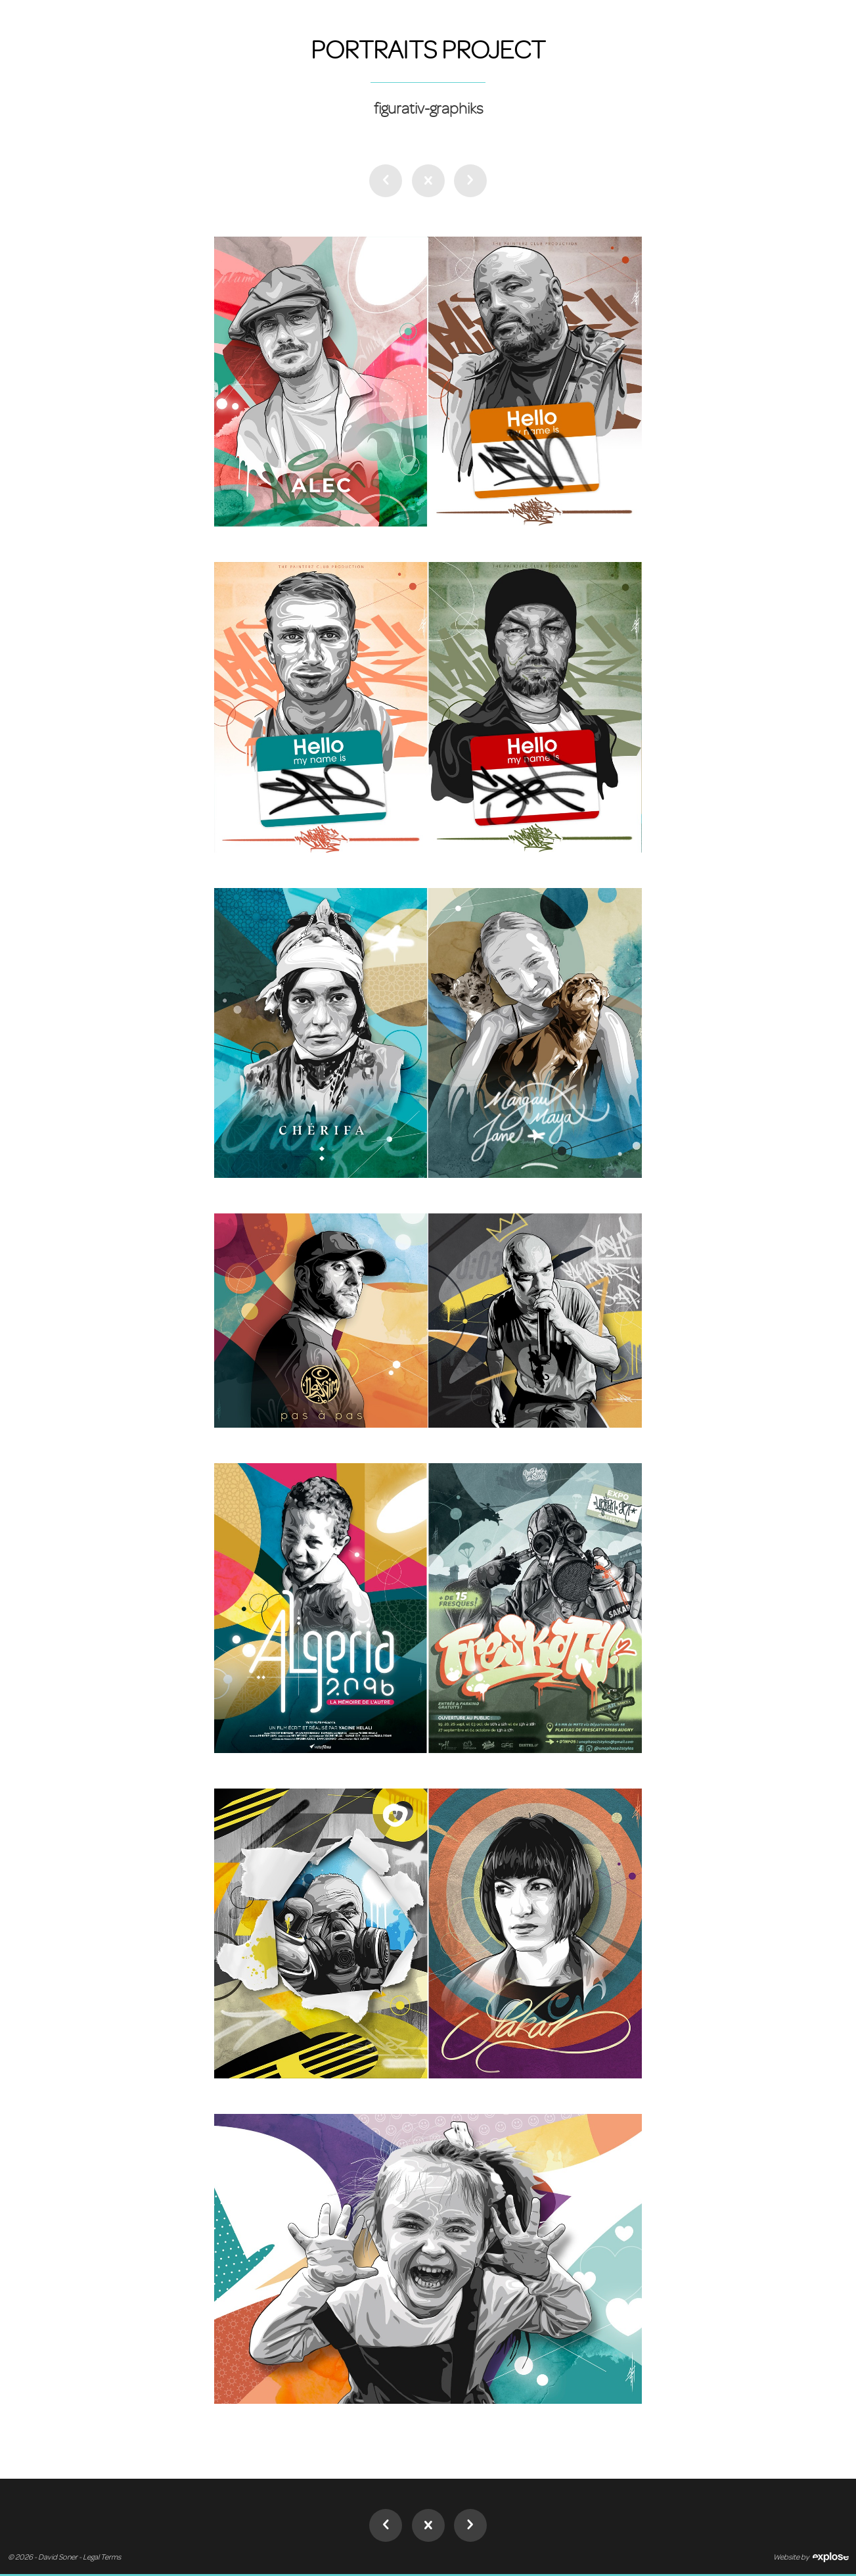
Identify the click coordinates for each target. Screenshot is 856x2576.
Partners (470, 180)
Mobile (385, 180)
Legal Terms (102, 2557)
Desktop (428, 180)
